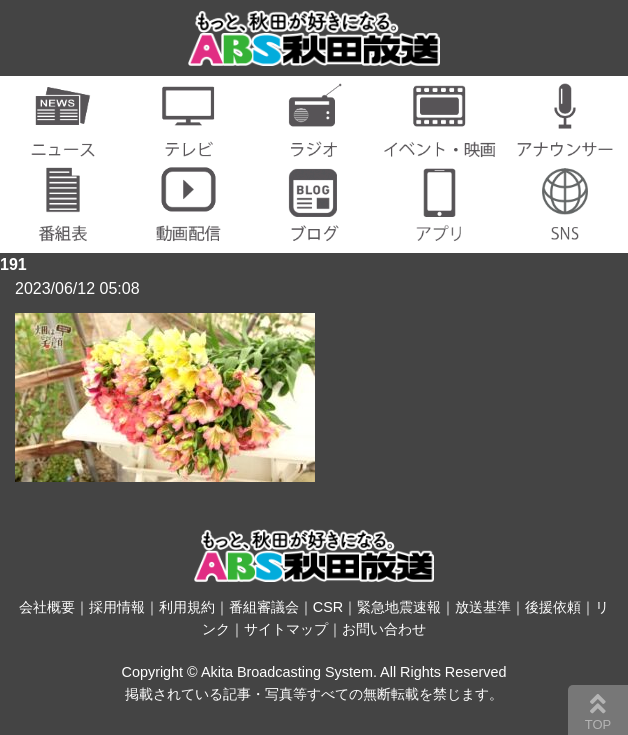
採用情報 (117, 607)
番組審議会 (264, 607)
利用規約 (187, 607)
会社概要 (47, 607)
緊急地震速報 (399, 607)
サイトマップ (286, 629)
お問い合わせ (384, 629)
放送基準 (483, 607)
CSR (328, 607)
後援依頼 (553, 607)
